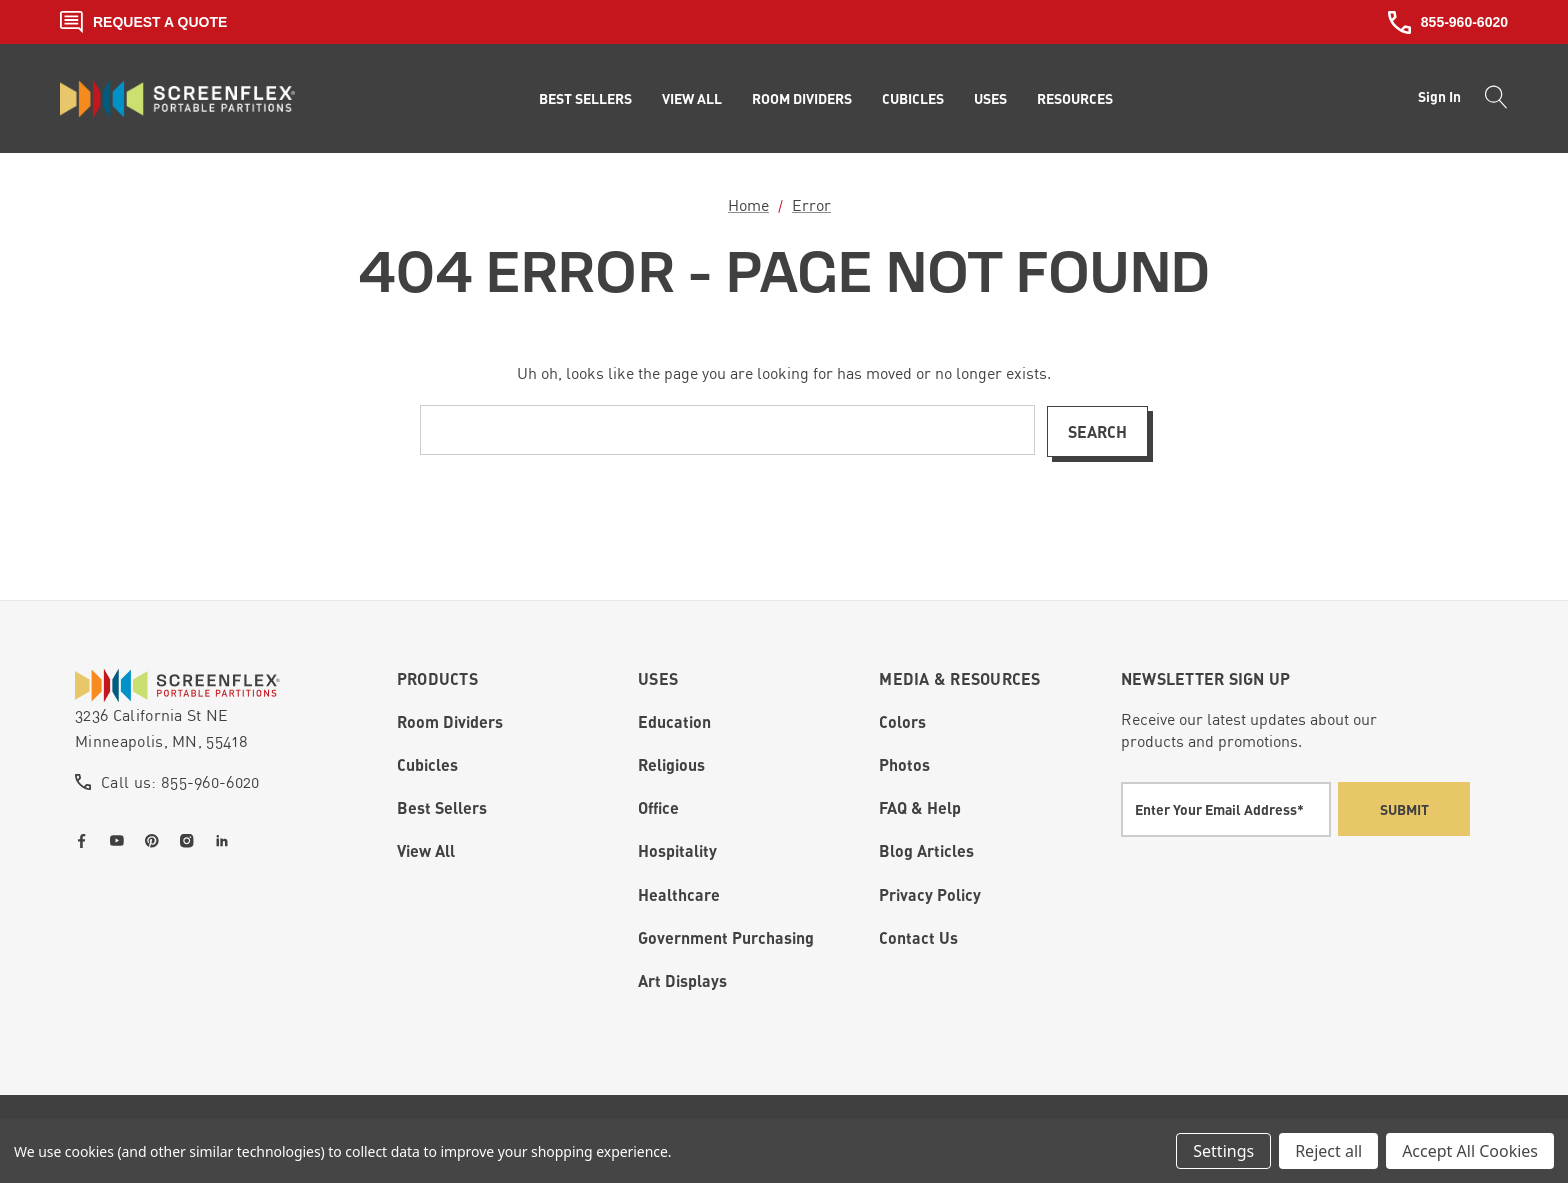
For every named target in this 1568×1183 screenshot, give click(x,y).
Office (658, 807)
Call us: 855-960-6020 (180, 781)
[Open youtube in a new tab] (121, 840)
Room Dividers (450, 721)
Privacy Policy (930, 893)
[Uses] (990, 99)
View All (426, 850)
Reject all (1328, 1151)
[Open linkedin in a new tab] (226, 840)
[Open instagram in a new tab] (191, 840)
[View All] (692, 99)
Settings (1223, 1151)
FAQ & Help (920, 807)
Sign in (1439, 96)
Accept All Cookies (1470, 1151)
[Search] (1490, 99)
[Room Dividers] (802, 99)
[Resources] (1075, 99)
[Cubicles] (913, 99)
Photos (904, 764)
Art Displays (682, 980)
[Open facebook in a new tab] (86, 840)
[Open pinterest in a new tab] (156, 840)
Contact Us (918, 937)
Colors (902, 721)
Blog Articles (926, 850)
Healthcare (679, 893)
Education (674, 721)
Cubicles (427, 764)
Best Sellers (442, 807)
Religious (671, 764)
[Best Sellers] (585, 99)
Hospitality (677, 850)
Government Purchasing (726, 937)
